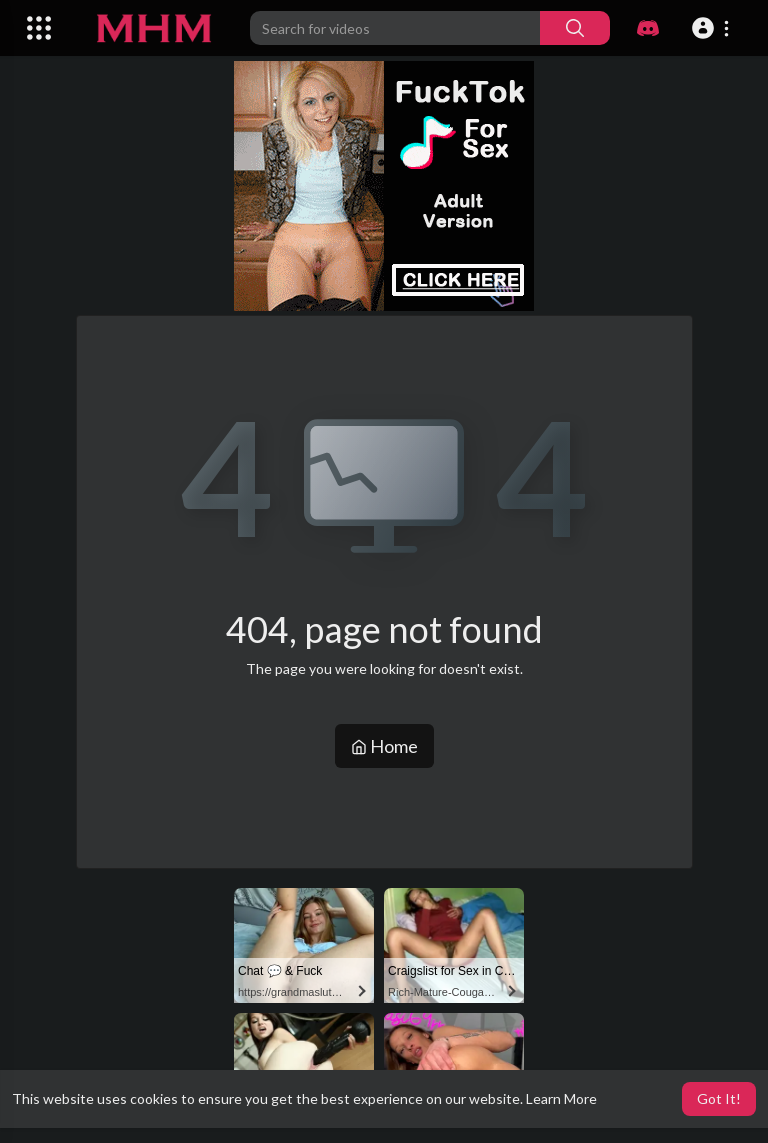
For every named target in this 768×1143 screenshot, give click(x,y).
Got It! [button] (719, 1098)
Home (384, 746)
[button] (713, 28)
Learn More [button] (561, 1098)
